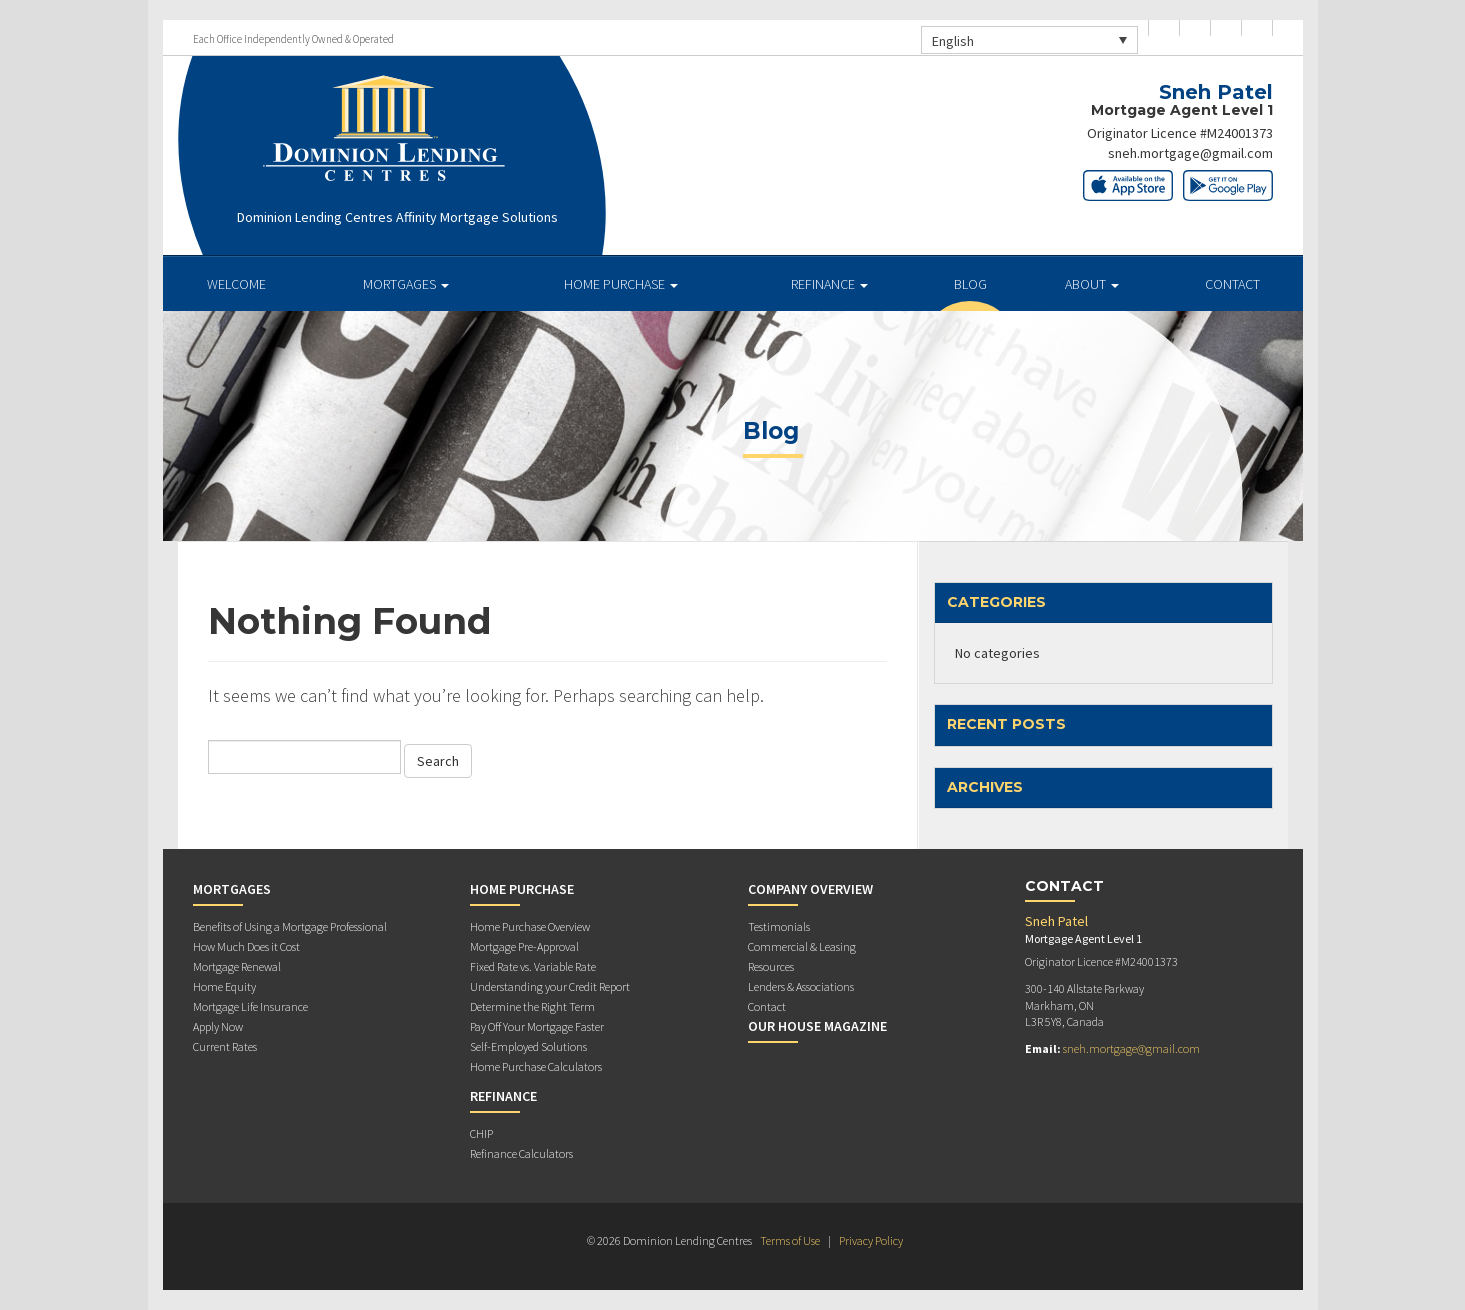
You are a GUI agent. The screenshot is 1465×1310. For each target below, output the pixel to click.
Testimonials (779, 926)
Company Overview (810, 889)
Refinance (829, 284)
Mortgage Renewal (237, 966)
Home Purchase (621, 284)
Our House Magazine (817, 1026)
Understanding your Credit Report (550, 986)
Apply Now (218, 1026)
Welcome (236, 284)
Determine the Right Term (532, 1006)
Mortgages (406, 284)
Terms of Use (790, 1240)
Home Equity (224, 986)
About (1092, 284)
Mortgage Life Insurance (250, 1006)
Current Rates (225, 1046)
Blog (970, 284)
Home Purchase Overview (530, 926)
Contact (1232, 284)
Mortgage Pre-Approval (524, 946)
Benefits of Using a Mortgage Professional (290, 926)
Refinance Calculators (521, 1153)
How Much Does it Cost (246, 946)
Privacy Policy (871, 1240)
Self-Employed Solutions (528, 1046)
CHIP (481, 1133)
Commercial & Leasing (802, 946)
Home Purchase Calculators (536, 1066)
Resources (771, 966)
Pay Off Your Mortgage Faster (537, 1026)
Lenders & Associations (801, 986)
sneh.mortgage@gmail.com (1190, 153)
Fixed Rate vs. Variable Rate (533, 966)
